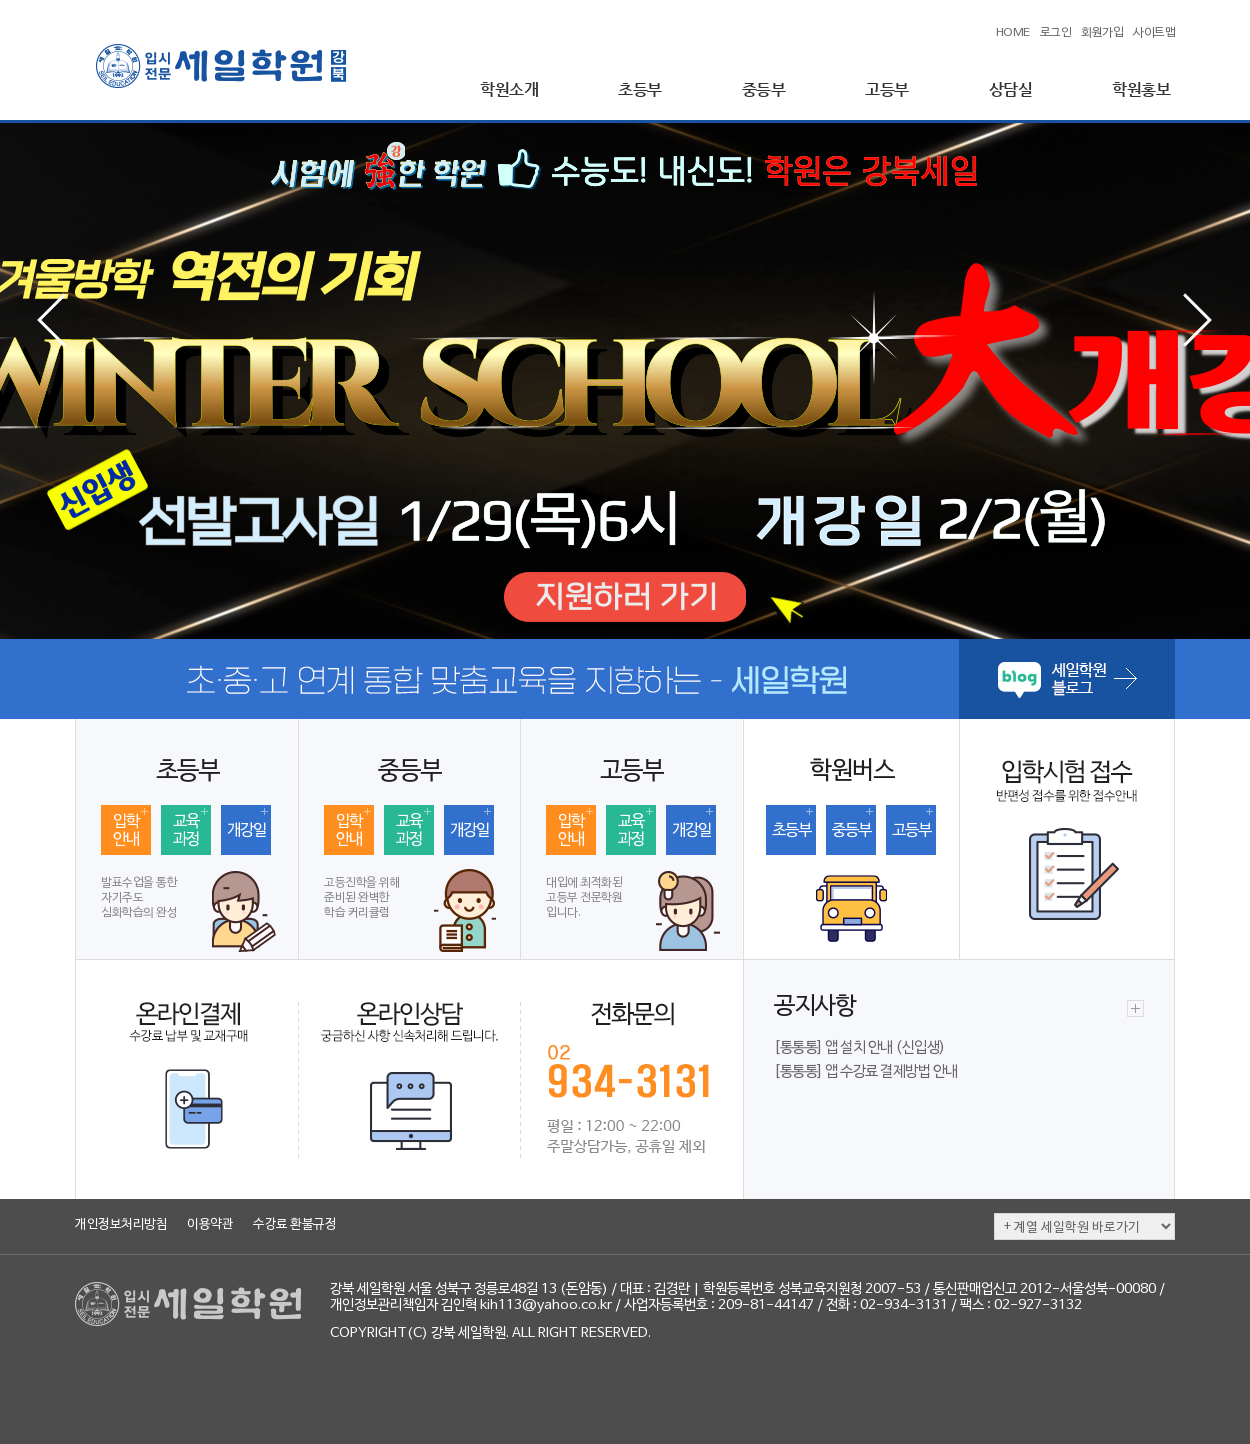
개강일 (246, 831)
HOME (1013, 33)
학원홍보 (1141, 89)
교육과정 (186, 831)
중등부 (764, 89)
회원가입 (1102, 33)
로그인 (1056, 33)
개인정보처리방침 (121, 1225)
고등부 (887, 89)
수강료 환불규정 (294, 1225)
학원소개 (509, 89)
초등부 (640, 89)
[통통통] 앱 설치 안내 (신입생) (859, 1048)
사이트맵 (1154, 33)
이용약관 (210, 1225)
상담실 (1011, 89)
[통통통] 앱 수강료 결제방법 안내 (866, 1072)
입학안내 (126, 831)
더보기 (1135, 1008)
